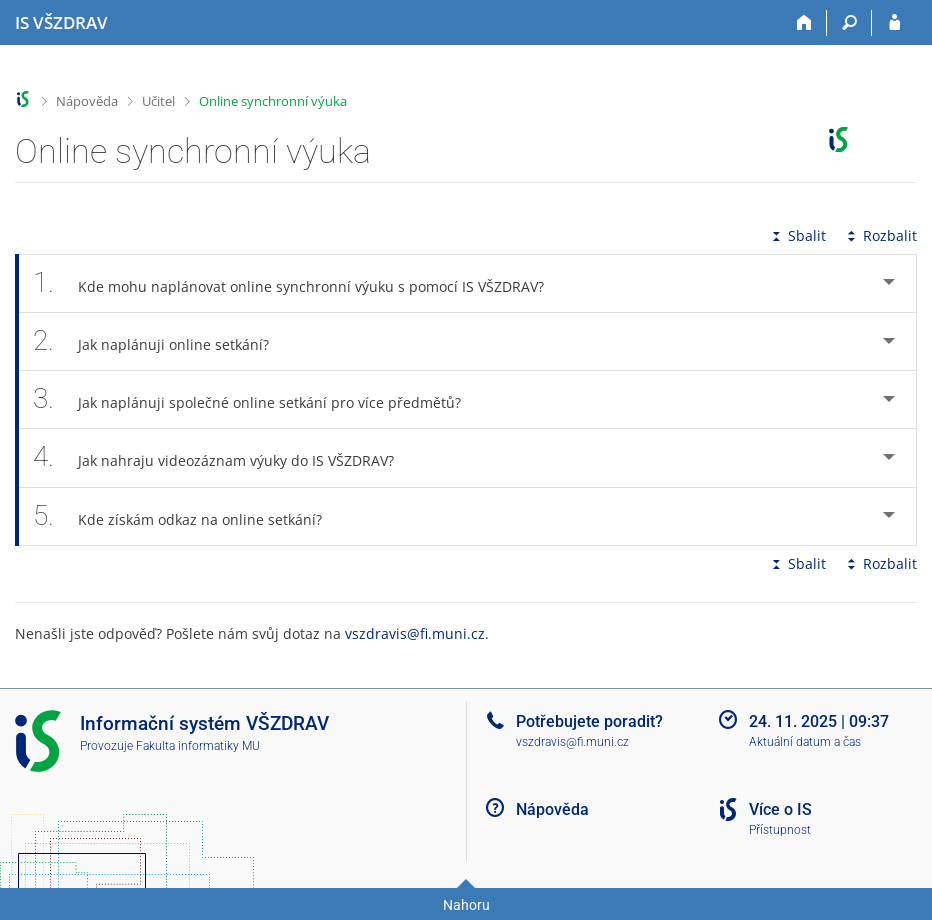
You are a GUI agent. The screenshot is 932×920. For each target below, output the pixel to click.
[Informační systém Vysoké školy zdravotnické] (61, 23)
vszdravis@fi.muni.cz (415, 633)
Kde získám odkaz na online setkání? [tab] (188, 516)
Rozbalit (880, 235)
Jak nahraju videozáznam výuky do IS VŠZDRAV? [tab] (224, 457)
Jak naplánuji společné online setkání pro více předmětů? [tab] (258, 399)
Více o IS (780, 809)
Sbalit (797, 235)
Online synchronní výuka (273, 101)
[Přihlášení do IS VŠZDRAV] (894, 23)
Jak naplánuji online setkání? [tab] (162, 341)
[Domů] (804, 23)
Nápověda (87, 101)
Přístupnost (780, 830)
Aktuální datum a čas (805, 742)
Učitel (158, 101)
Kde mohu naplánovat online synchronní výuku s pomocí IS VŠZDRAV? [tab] (299, 283)
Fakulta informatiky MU (198, 746)
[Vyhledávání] (849, 23)
